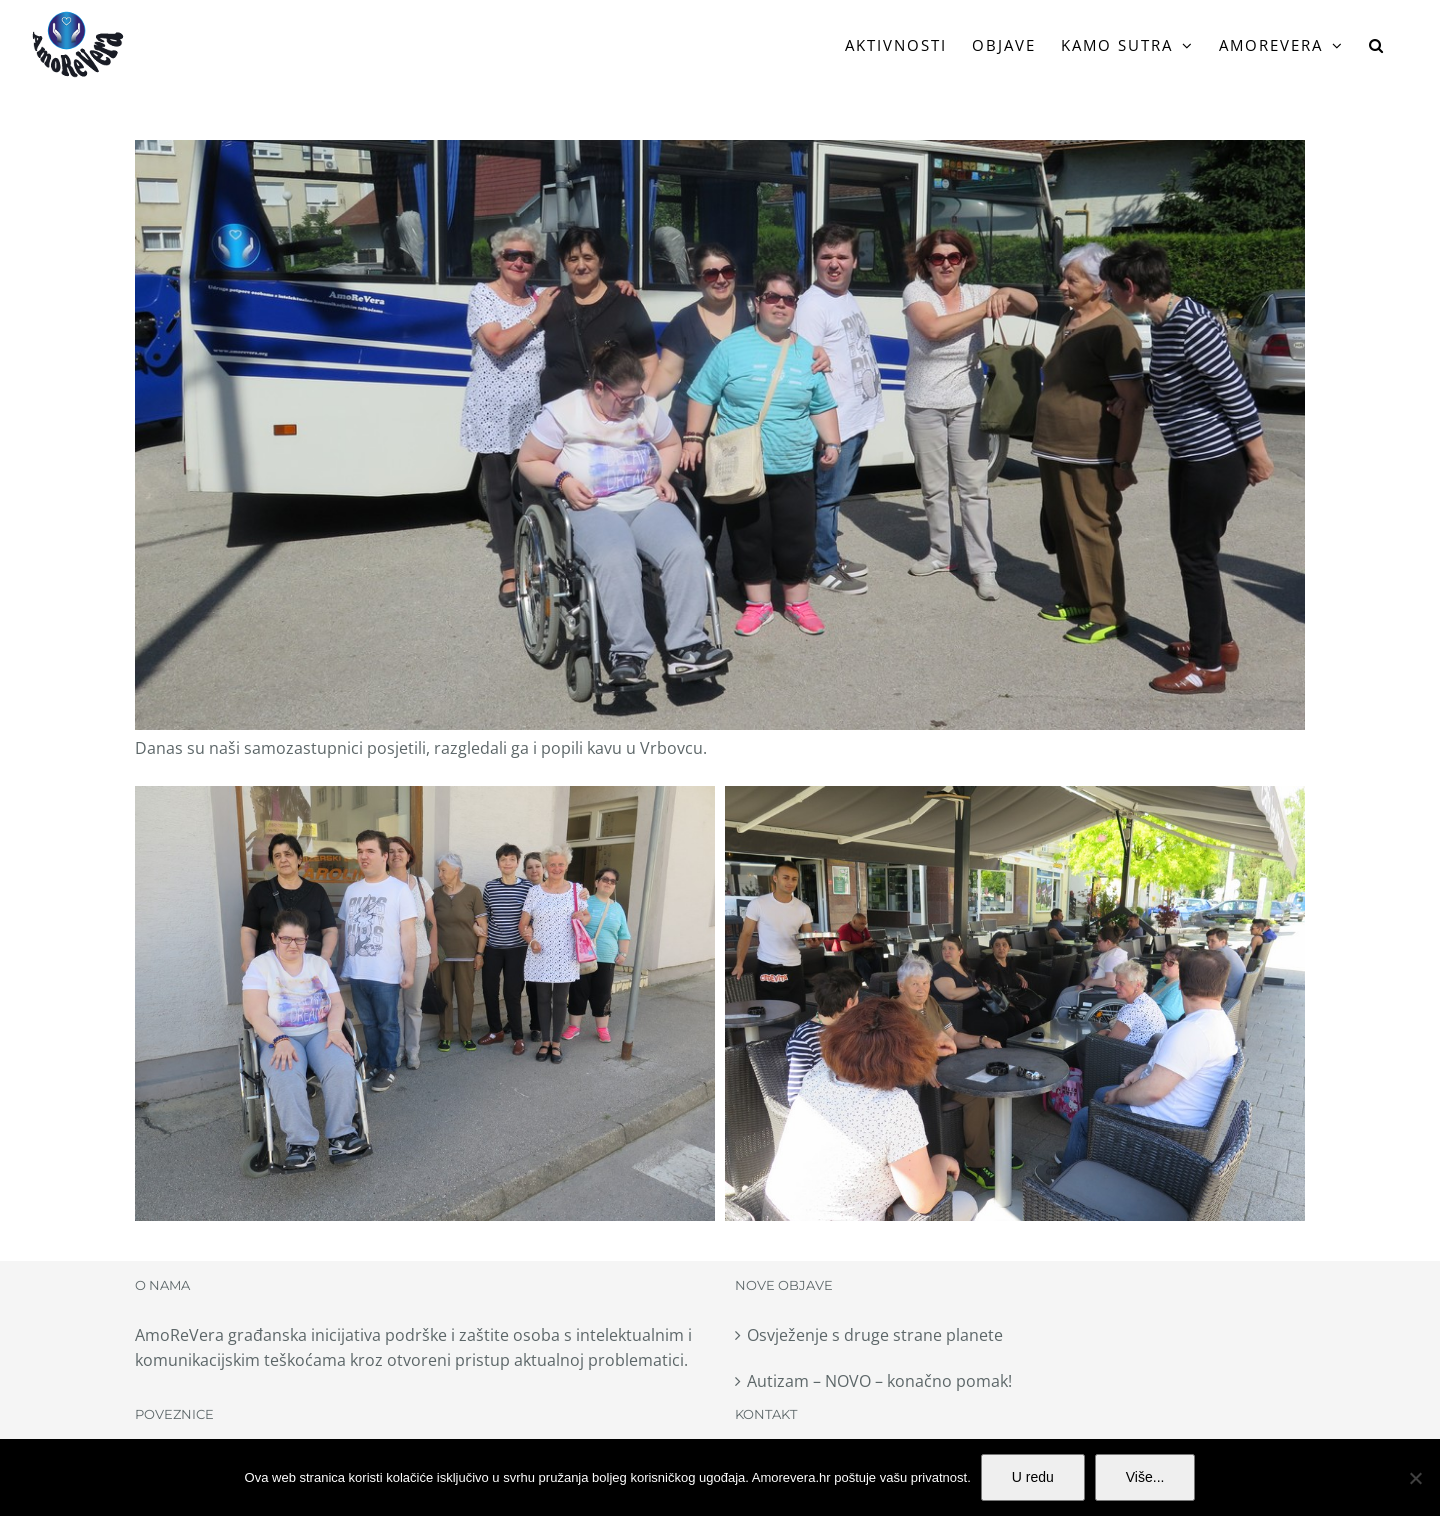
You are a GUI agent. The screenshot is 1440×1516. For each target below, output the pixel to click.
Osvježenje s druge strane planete (875, 1335)
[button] (1377, 45)
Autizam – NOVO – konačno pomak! (879, 1381)
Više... (1145, 1477)
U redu (1033, 1477)
